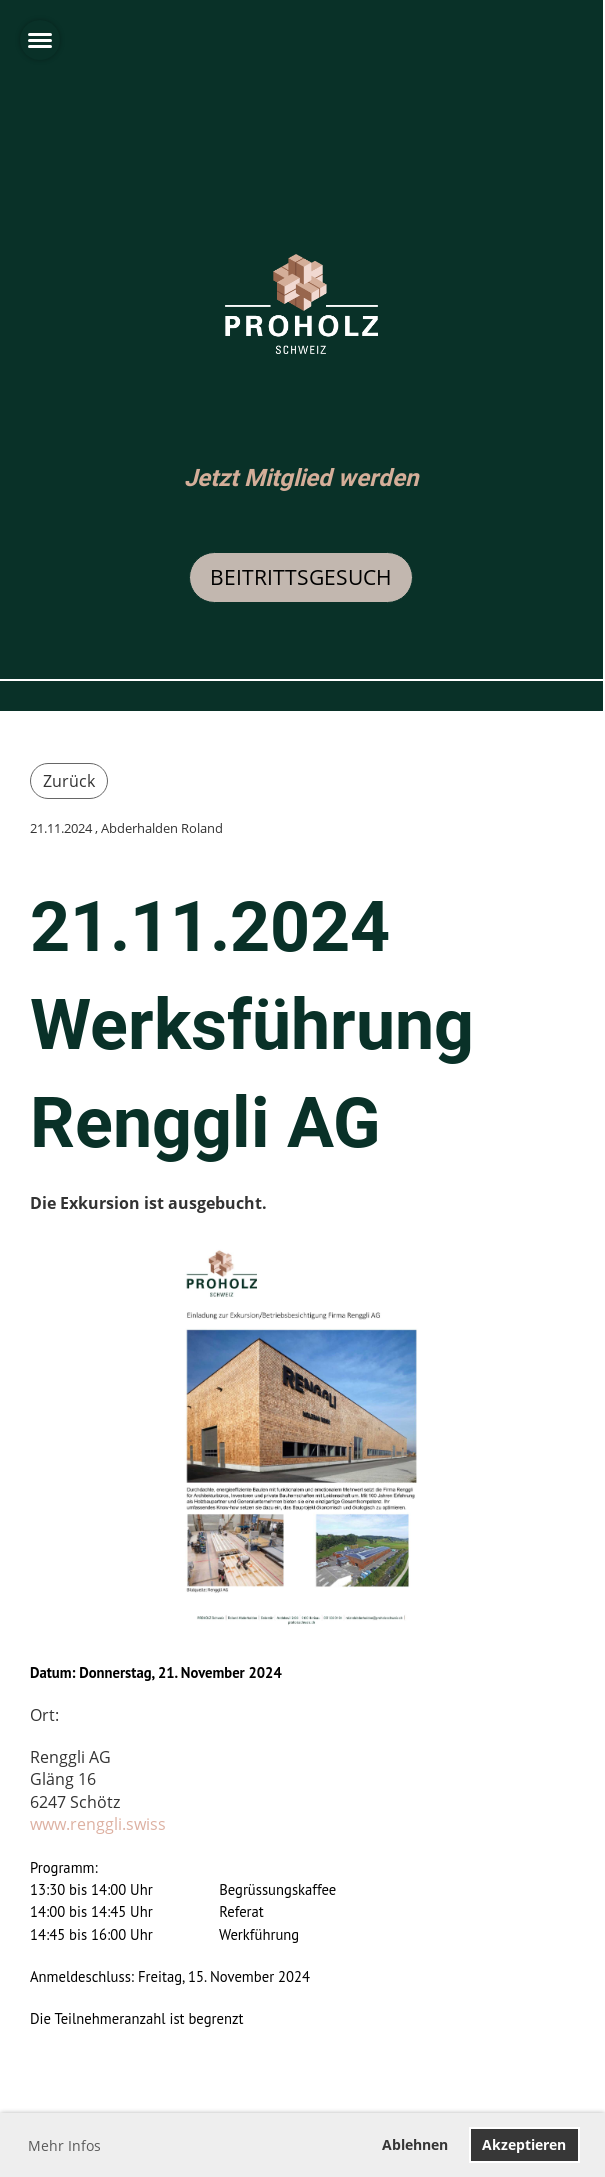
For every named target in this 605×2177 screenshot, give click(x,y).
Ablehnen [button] (415, 2144)
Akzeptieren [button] (524, 2144)
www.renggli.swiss (98, 1824)
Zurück (69, 781)
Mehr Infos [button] (64, 2145)
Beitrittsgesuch (301, 577)
